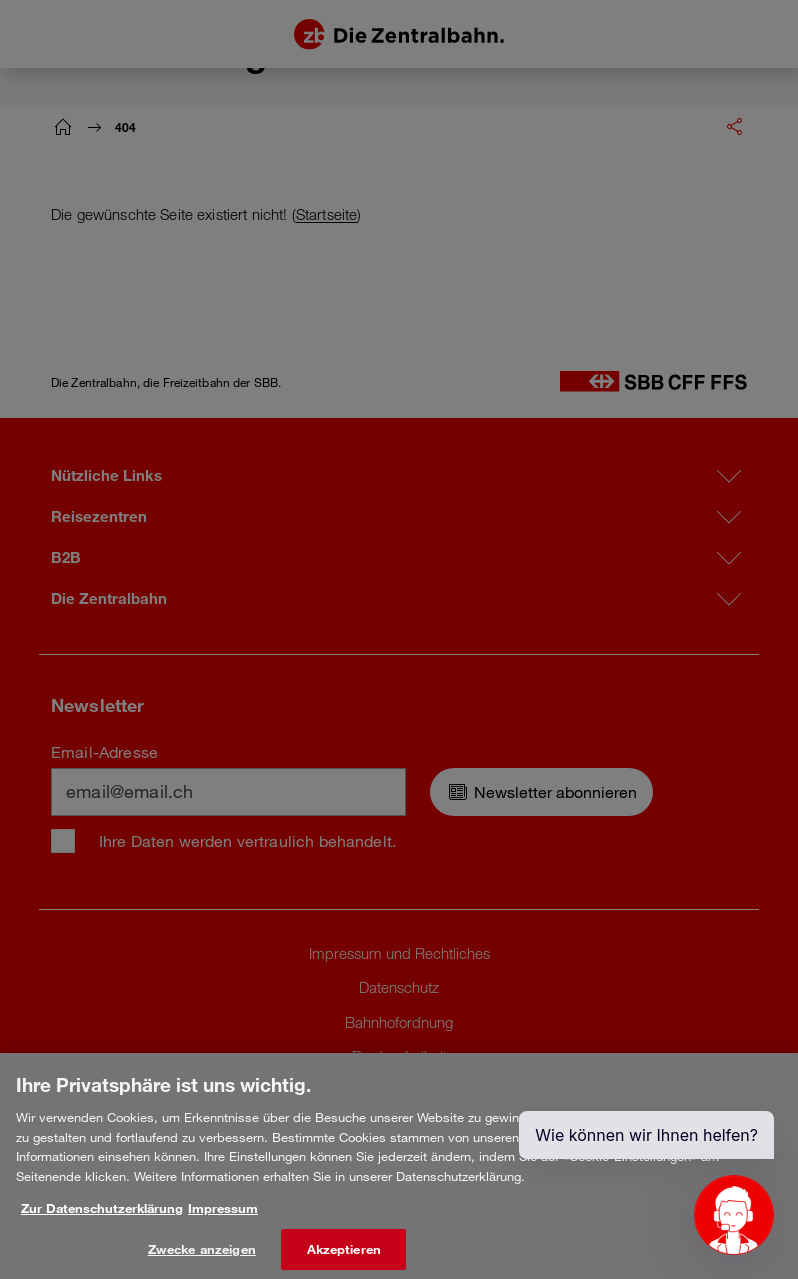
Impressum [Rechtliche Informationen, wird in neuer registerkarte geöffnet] (223, 1221)
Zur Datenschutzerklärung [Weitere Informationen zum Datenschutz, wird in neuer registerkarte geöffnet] (102, 1221)
